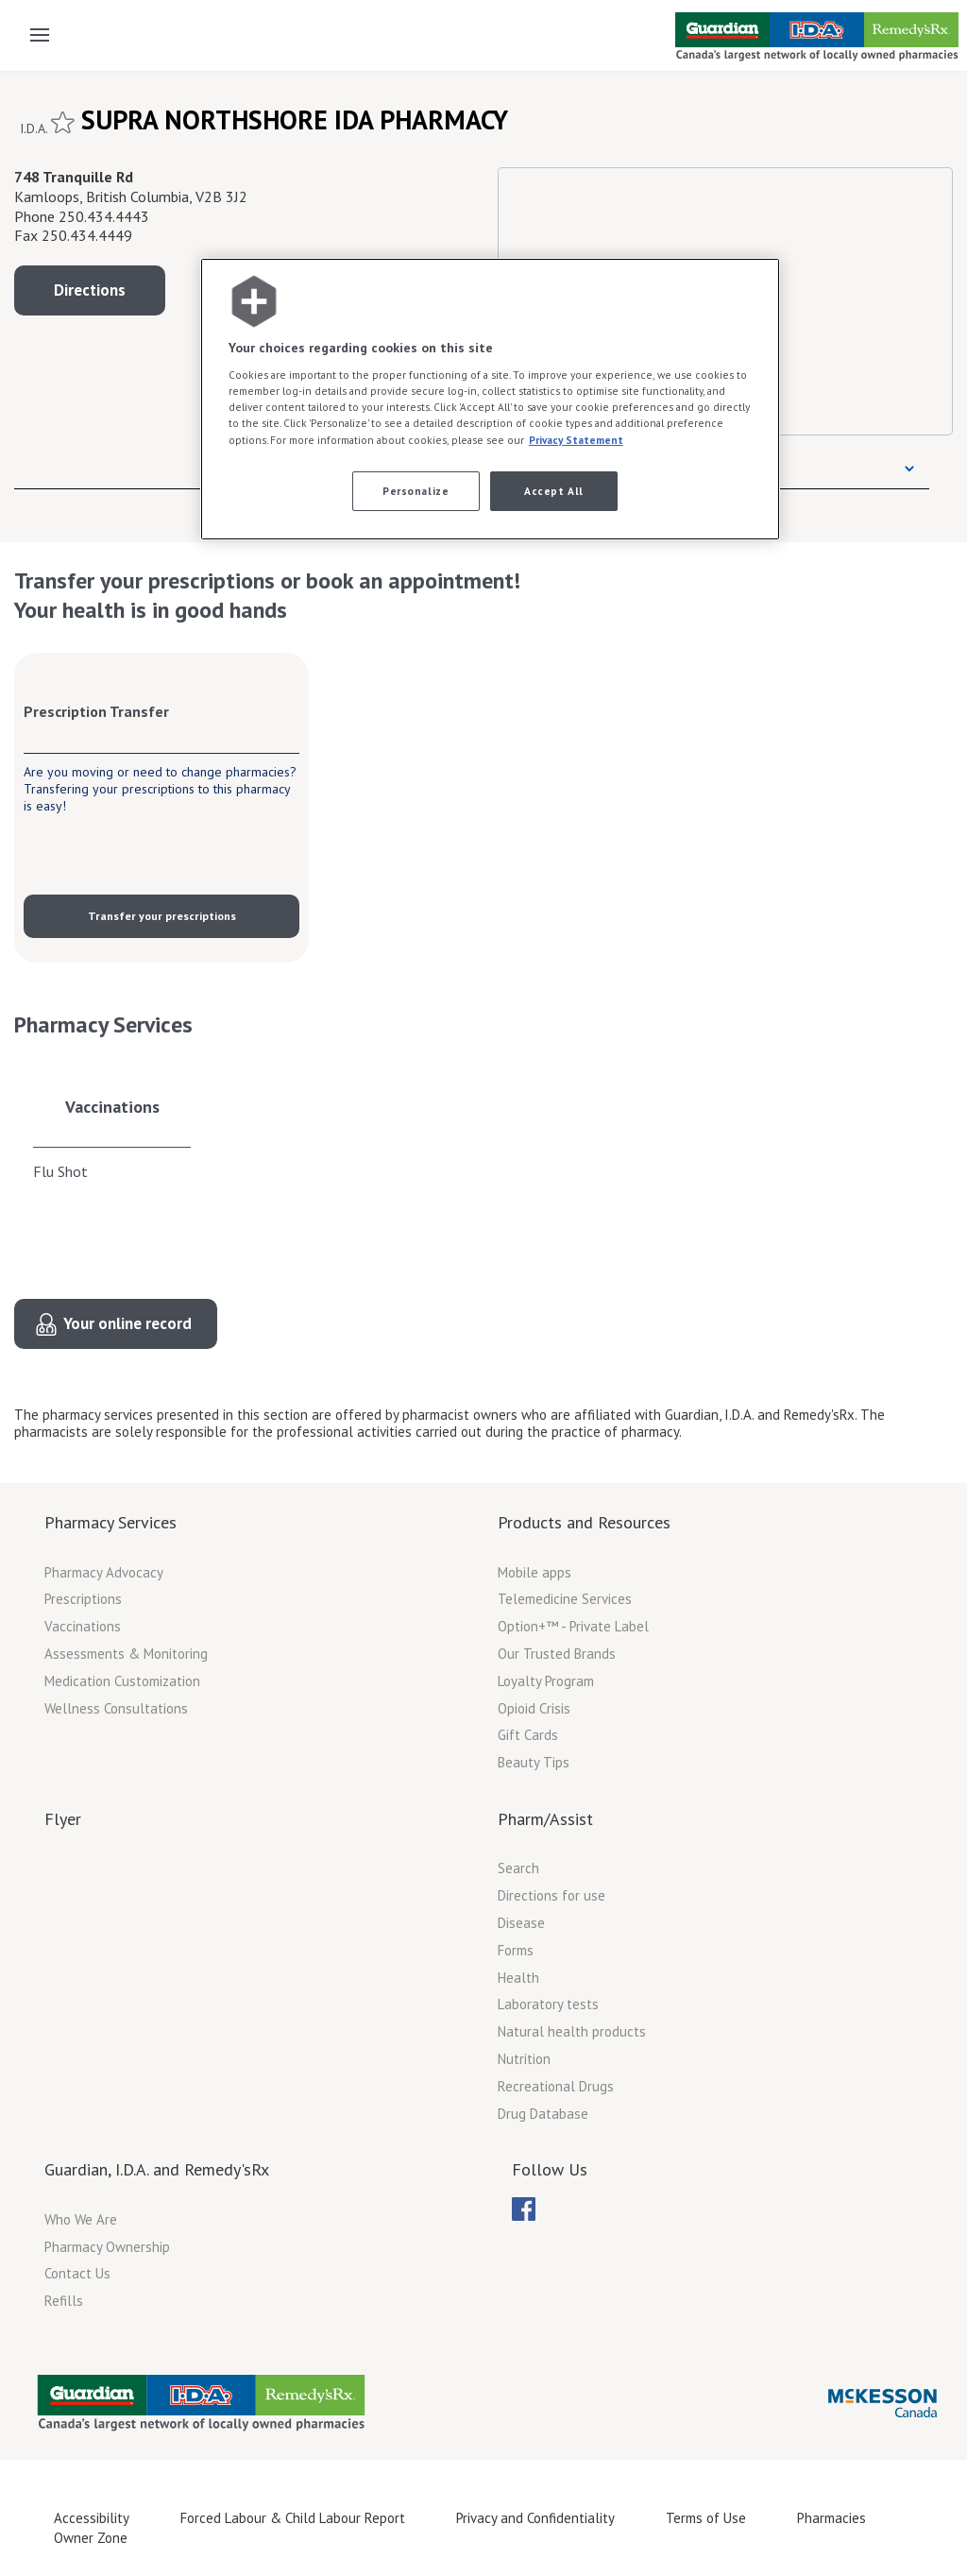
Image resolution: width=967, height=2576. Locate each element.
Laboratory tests (548, 2004)
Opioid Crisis (534, 1708)
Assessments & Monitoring (126, 1654)
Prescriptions (83, 1599)
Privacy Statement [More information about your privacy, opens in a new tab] (576, 440)
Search (518, 1868)
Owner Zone (90, 2538)
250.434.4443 (104, 216)
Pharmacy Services (110, 1522)
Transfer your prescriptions (162, 916)
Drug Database (543, 2114)
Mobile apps (534, 1572)
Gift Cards (528, 1735)
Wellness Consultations (116, 1708)
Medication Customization (122, 1681)
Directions (90, 290)
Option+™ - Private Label (573, 1626)
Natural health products (572, 2031)
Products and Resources (584, 1522)
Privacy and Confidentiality (535, 2518)
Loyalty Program (546, 1681)
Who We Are (80, 2219)
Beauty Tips (533, 1762)
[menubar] (524, 2209)
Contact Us (77, 2273)
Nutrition (524, 2059)
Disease (521, 1923)
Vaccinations (112, 1106)
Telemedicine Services (565, 1599)
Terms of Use (706, 2518)
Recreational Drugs (556, 2086)
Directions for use (551, 1895)
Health (518, 1978)
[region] (490, 399)
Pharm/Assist (545, 1819)
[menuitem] (523, 2209)
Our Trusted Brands (557, 1654)
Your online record (127, 1323)
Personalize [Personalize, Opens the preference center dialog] (415, 491)
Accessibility (91, 2518)
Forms (516, 1950)
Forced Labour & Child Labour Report (292, 2518)
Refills (63, 2301)
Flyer (62, 1819)
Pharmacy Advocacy (103, 1572)
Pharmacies (831, 2518)
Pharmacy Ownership (107, 2247)
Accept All (554, 491)
